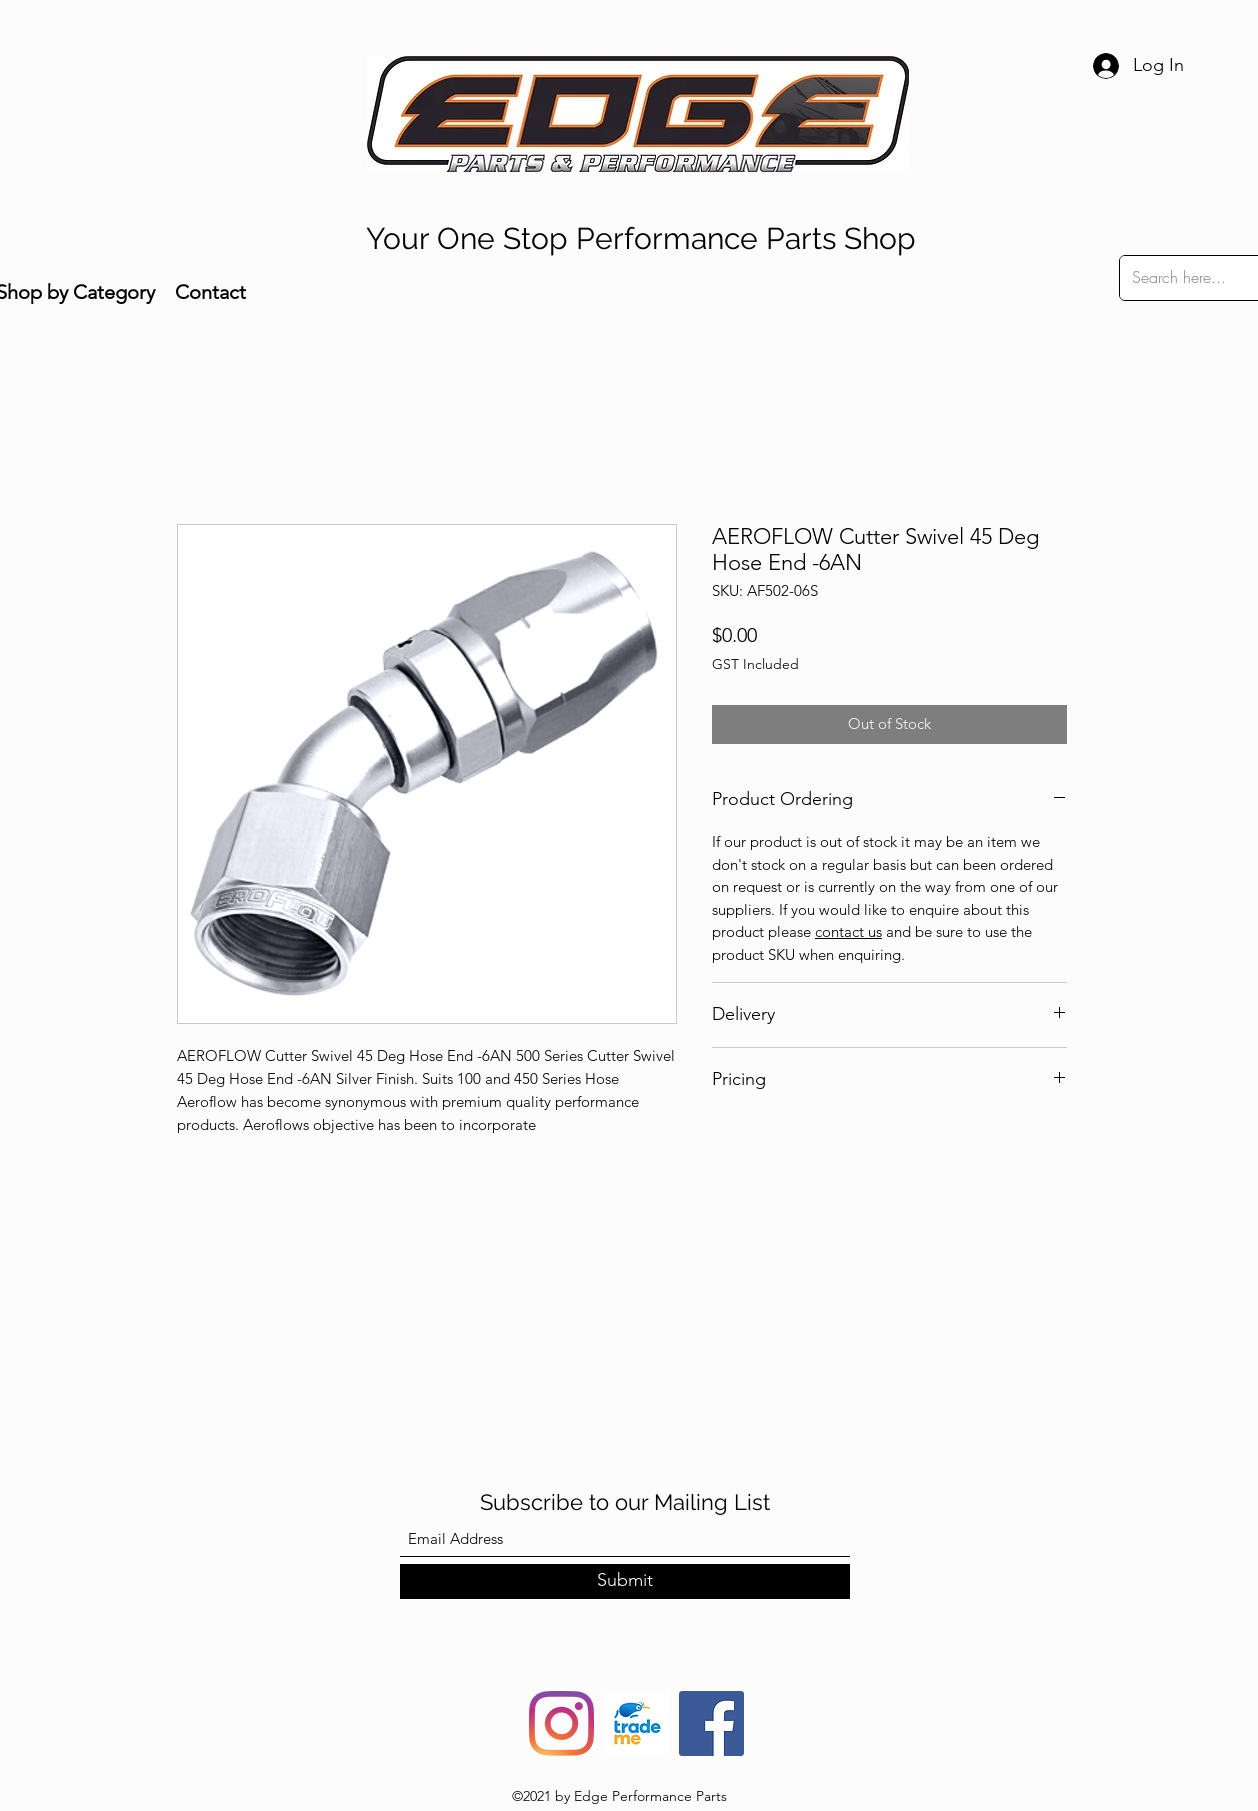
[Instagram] (561, 1723)
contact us (848, 931)
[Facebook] (711, 1723)
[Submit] (625, 1581)
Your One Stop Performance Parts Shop (641, 238)
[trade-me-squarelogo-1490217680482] (636, 1723)
